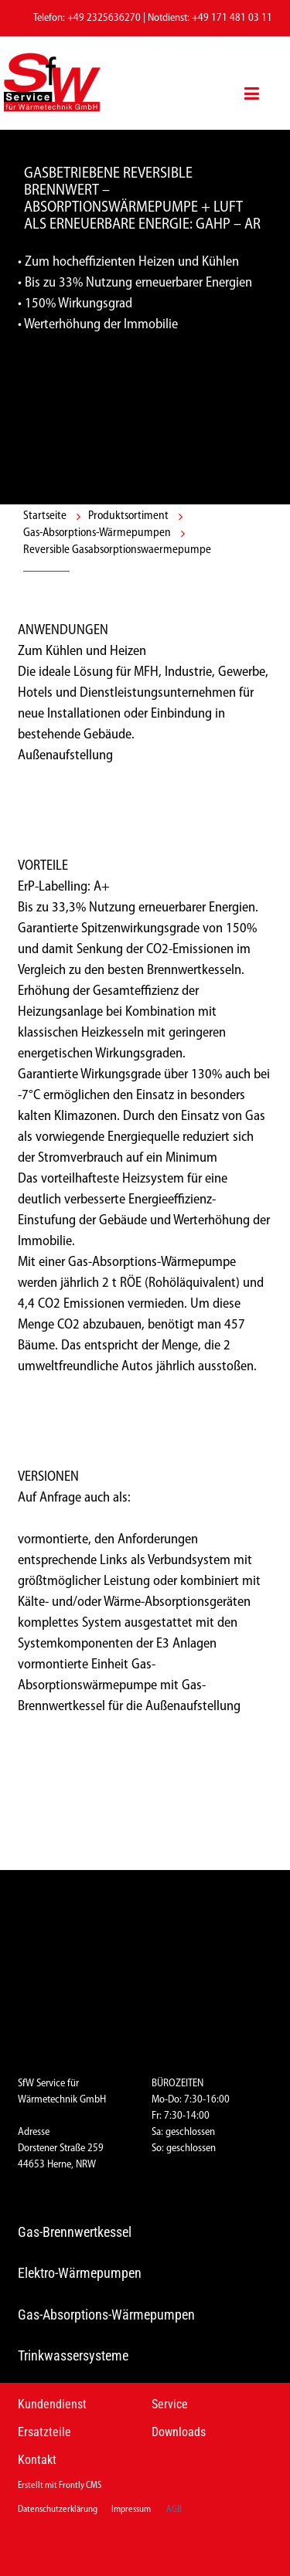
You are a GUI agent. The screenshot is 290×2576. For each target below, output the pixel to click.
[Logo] (66, 83)
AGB (174, 2509)
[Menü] (252, 83)
